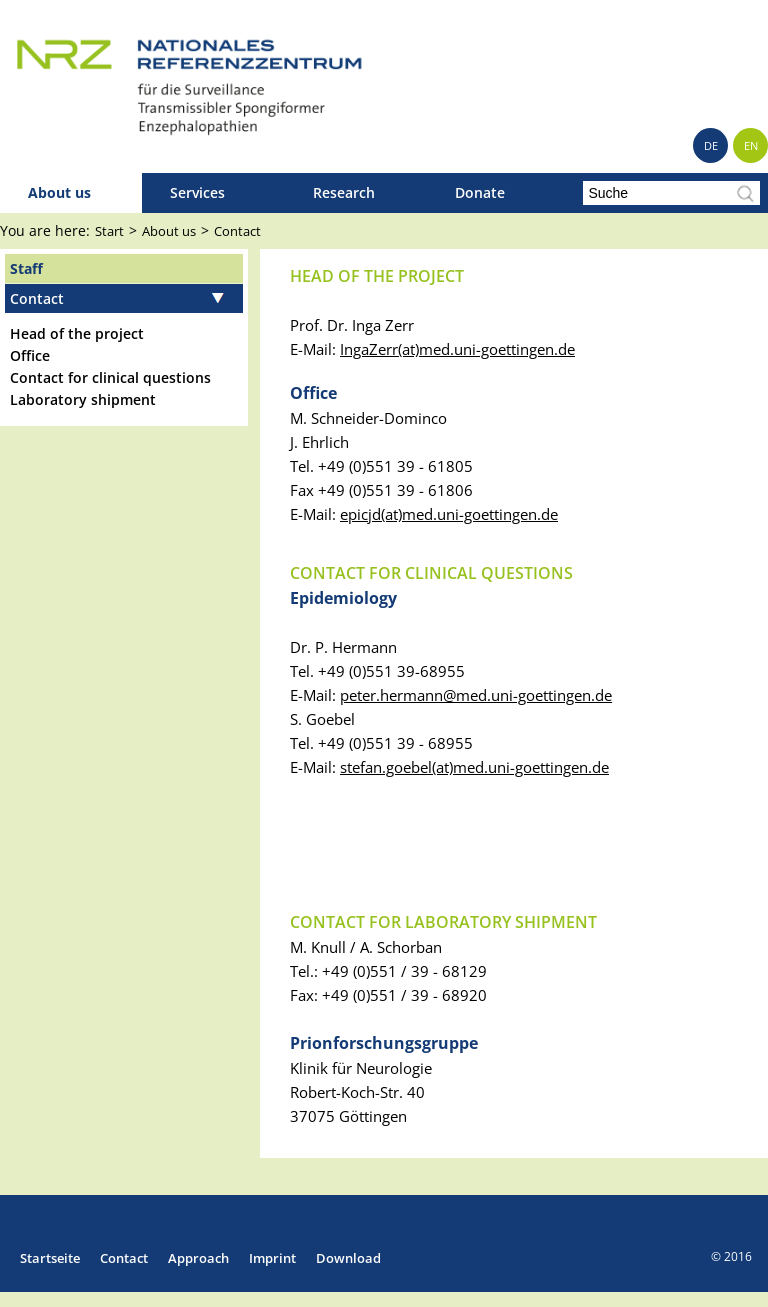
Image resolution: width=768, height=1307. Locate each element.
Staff (26, 268)
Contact (237, 231)
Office (30, 355)
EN (751, 145)
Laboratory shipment (83, 399)
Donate (480, 192)
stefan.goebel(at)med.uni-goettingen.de (474, 767)
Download (348, 1258)
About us (59, 192)
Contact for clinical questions (110, 377)
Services (197, 192)
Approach (198, 1258)
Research (344, 192)
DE (711, 145)
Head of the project (77, 333)
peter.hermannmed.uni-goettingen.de (476, 695)
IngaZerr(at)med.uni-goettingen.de (457, 349)
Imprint (272, 1258)
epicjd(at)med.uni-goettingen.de (449, 514)
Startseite (50, 1258)
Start (109, 231)
